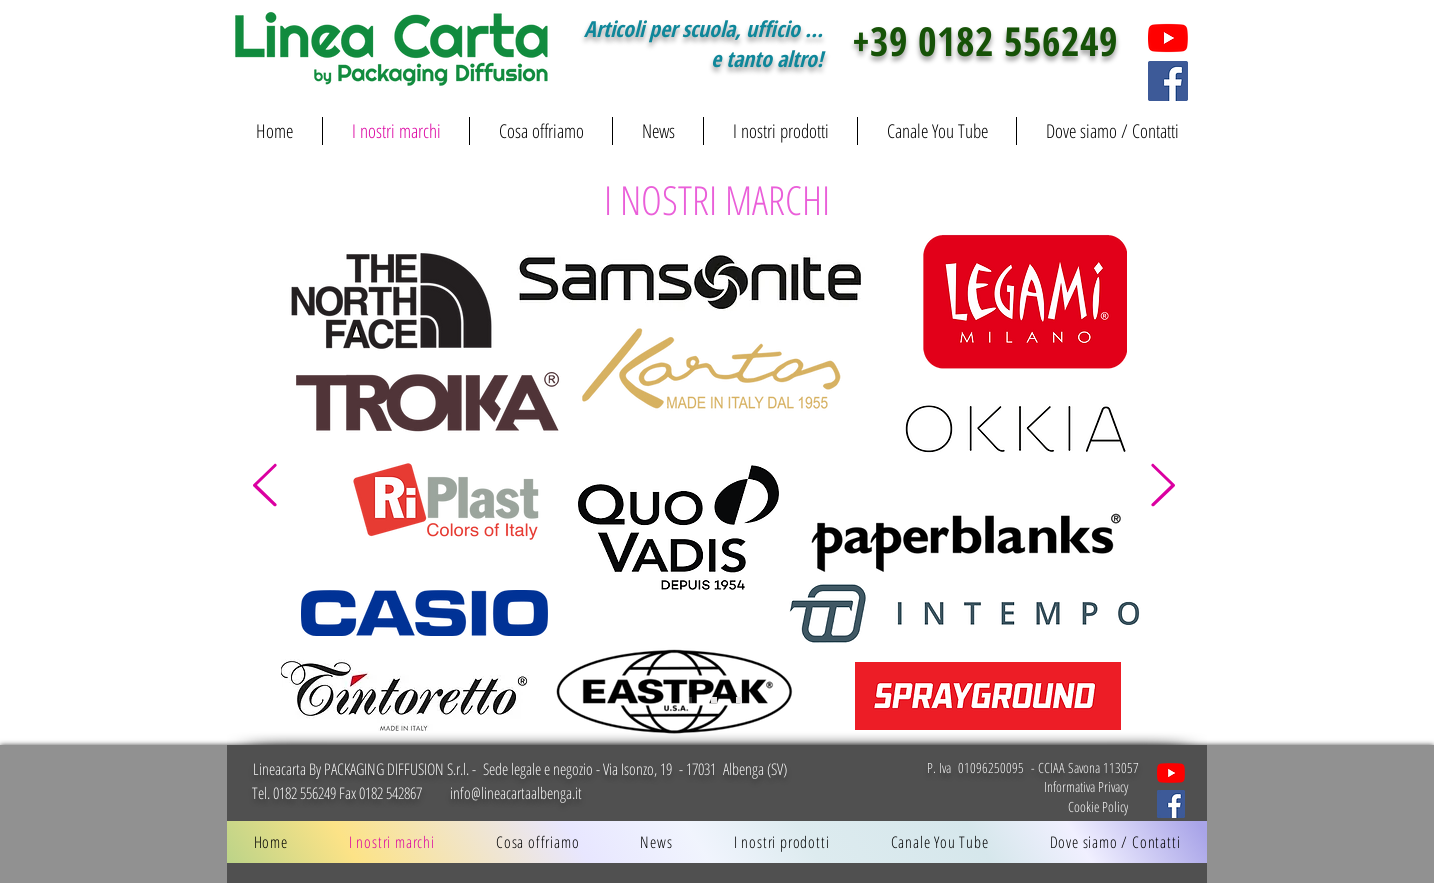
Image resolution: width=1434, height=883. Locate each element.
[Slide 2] (714, 700)
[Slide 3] (739, 700)
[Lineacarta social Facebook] (1171, 804)
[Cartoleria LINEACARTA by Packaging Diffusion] (1171, 773)
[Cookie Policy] (1056, 806)
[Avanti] (1163, 486)
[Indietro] (265, 486)
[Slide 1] (689, 700)
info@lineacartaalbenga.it (516, 793)
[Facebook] (1168, 81)
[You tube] (1168, 38)
